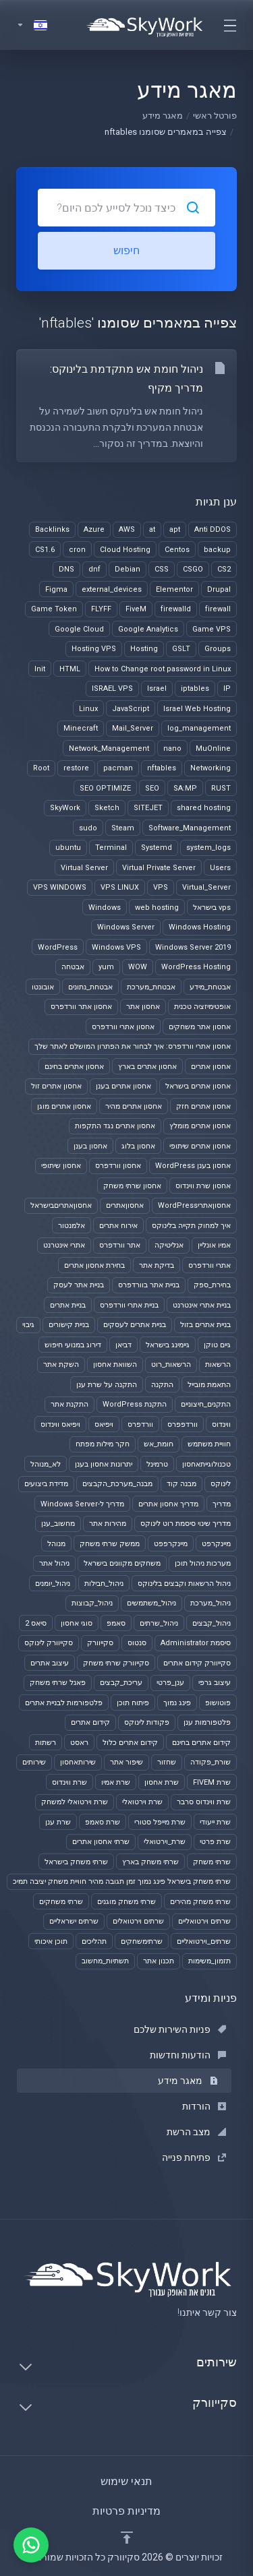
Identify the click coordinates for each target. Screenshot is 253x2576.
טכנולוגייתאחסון (206, 1464)
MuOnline (213, 748)
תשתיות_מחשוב (105, 1961)
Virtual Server (84, 867)
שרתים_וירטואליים (204, 1941)
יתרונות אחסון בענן (103, 1464)
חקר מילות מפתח (103, 1444)
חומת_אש (158, 1444)
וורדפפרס (182, 1424)
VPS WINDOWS (59, 887)
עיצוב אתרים (49, 1663)
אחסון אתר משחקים (200, 1026)
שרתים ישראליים (74, 1921)
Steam (122, 828)
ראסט (79, 1742)
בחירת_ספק (212, 1285)
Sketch (106, 807)
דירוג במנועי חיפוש (73, 1345)
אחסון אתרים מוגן (64, 1106)
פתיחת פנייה (194, 2157)
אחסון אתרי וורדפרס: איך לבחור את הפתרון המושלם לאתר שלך (132, 1046)
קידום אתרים (90, 1722)
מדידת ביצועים (46, 1483)
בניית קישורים (69, 1324)
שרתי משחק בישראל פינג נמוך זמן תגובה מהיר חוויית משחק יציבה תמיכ (122, 1881)
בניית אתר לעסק (78, 1285)
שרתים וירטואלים (138, 1921)
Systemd (156, 847)
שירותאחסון (78, 1762)
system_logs (208, 847)
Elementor (174, 589)
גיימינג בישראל (168, 1345)
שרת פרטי (215, 1841)
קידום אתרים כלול (130, 1742)
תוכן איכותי (50, 1941)
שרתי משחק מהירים (200, 1901)
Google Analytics (148, 629)
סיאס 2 (36, 1623)
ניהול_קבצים (211, 1623)
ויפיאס (103, 1424)
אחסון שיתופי (61, 1165)
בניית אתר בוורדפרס (148, 1285)
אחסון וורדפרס (118, 1165)
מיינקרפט (216, 1543)
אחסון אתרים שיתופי (200, 1146)
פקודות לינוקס (146, 1722)
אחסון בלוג (138, 1146)
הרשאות (218, 1364)
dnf (94, 569)
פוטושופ (218, 1702)
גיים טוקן (217, 1345)
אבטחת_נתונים (90, 987)
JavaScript (130, 708)
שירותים (34, 1762)
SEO (152, 788)
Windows (104, 907)
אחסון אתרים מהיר (133, 1106)
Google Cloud (79, 629)
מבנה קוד (181, 1483)
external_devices (112, 589)
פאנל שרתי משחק (58, 1682)
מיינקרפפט (171, 1543)
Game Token (54, 609)
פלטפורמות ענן (207, 1722)
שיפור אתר (126, 1762)
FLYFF (101, 609)
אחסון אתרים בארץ (147, 1066)
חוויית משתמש (209, 1444)
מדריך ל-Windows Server (82, 1504)
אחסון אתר (143, 1006)
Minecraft (80, 728)
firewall (218, 609)
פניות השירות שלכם (180, 2029)
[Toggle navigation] (229, 24)
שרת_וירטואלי (165, 1841)
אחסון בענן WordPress (193, 1165)
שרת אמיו (115, 1782)
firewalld (176, 609)
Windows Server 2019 (193, 947)
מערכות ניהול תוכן (203, 1563)
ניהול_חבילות (103, 1583)
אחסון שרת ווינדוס (203, 1186)
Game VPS (211, 629)
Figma (56, 589)
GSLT (181, 648)
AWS (127, 529)
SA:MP (185, 788)
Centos (177, 549)
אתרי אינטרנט (64, 1245)
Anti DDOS (212, 529)
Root (41, 768)
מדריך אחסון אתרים (168, 1504)
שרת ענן (58, 1822)
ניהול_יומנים (52, 1583)
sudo (88, 828)
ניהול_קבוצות (92, 1603)
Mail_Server (132, 728)
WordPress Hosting (196, 966)
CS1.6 (45, 549)
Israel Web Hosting (197, 708)
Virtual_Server (206, 887)
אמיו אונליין (214, 1245)
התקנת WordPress (135, 1404)
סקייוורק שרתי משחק (116, 1663)
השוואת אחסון (115, 1364)
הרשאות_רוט (171, 1364)
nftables (161, 768)
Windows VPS (116, 947)
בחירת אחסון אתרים (94, 1265)
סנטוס (137, 1642)
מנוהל (56, 1543)
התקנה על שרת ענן (106, 1384)
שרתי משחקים (61, 1901)
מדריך (222, 1504)
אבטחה (72, 966)
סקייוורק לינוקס (48, 1642)
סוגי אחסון (76, 1623)
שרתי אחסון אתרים (101, 1841)
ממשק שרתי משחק (110, 1543)
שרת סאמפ (102, 1822)
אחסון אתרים (211, 1066)
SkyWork (65, 807)
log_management (199, 728)
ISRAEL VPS (112, 688)
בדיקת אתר (156, 1265)
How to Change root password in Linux (162, 669)
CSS (161, 569)
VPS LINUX (120, 887)
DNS (66, 569)
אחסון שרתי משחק (132, 1186)
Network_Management (109, 748)
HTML (69, 669)
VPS (160, 887)
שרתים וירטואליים (204, 1921)
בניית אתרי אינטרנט (202, 1305)
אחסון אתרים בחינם (74, 1066)
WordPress (58, 947)
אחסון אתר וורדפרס (81, 1006)
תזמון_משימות (209, 1961)
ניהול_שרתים (159, 1623)
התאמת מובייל (209, 1384)
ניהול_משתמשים (151, 1603)
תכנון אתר (158, 1961)
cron (77, 549)
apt (174, 529)
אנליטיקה (169, 1245)
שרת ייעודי (215, 1822)
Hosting (144, 648)
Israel (157, 688)
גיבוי (28, 1324)
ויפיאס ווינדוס (60, 1424)
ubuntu (68, 847)
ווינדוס (221, 1424)
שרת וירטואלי (142, 1802)
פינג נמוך (177, 1702)
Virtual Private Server (159, 867)
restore (76, 768)
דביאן (123, 1345)
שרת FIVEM (212, 1782)
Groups (217, 648)
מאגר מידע (162, 116)
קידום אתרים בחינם (201, 1742)
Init (39, 669)
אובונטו (43, 987)
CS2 (224, 569)
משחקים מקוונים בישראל (122, 1563)
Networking (210, 768)
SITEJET (148, 807)
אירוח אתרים (118, 1225)
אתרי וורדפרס (209, 1265)
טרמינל (157, 1464)
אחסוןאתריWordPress (194, 1205)
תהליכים (94, 1941)
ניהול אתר (54, 1563)
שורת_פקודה (210, 1762)
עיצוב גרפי (214, 1682)
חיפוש (126, 250)
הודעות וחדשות (188, 2055)
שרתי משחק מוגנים (126, 1901)
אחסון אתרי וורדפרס (123, 1026)
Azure (94, 529)
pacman (118, 768)
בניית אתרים (68, 1305)
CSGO (193, 569)
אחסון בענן (90, 1146)
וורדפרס (140, 1424)
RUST (221, 788)
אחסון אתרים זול (56, 1086)
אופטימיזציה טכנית (202, 1006)
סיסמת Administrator (196, 1642)
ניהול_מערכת (210, 1603)
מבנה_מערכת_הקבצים (117, 1483)
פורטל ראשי (215, 116)
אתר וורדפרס (119, 1245)
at (152, 529)
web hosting (157, 907)
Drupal (219, 589)
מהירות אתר (107, 1523)
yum (106, 966)
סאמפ (116, 1623)
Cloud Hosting (125, 549)
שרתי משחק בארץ (150, 1862)
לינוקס (220, 1483)
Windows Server (125, 927)
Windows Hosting (200, 927)
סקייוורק (100, 1642)
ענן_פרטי (170, 1682)
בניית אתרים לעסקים (134, 1324)
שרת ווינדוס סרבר (204, 1802)
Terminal (111, 847)
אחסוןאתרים (125, 1205)
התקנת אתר (69, 1404)
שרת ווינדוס (69, 1782)
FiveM (135, 609)
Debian (127, 569)
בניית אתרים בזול (205, 1324)
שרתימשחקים (142, 1941)
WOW (137, 966)
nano (172, 748)
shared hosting (204, 807)
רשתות (45, 1742)
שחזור (166, 1762)
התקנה (162, 1384)
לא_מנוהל (45, 1464)
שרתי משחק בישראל (76, 1862)
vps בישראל (212, 907)
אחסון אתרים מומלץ (200, 1126)
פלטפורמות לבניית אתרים (64, 1702)
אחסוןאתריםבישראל (61, 1205)
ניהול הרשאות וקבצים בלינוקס (184, 1583)
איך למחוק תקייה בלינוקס (191, 1225)
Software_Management (189, 828)
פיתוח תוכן (133, 1702)
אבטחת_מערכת (151, 987)
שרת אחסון (161, 1782)
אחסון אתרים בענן (123, 1086)
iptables (195, 688)
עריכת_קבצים (121, 1682)
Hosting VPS (94, 648)
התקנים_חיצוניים (206, 1404)
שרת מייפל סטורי (160, 1822)
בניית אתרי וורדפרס (129, 1305)
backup (217, 549)
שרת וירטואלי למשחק (74, 1802)
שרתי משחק (212, 1862)
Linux (88, 708)
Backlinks (52, 529)
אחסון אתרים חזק (203, 1106)
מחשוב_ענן (58, 1523)
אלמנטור (71, 1225)
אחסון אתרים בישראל (198, 1086)
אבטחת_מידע (210, 987)
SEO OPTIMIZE (105, 788)
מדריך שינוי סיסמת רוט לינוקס (185, 1523)
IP (227, 688)
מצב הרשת (196, 2131)
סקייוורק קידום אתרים (197, 1663)
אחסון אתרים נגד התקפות (115, 1126)
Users (220, 867)
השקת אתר (61, 1364)
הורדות (204, 2106)
